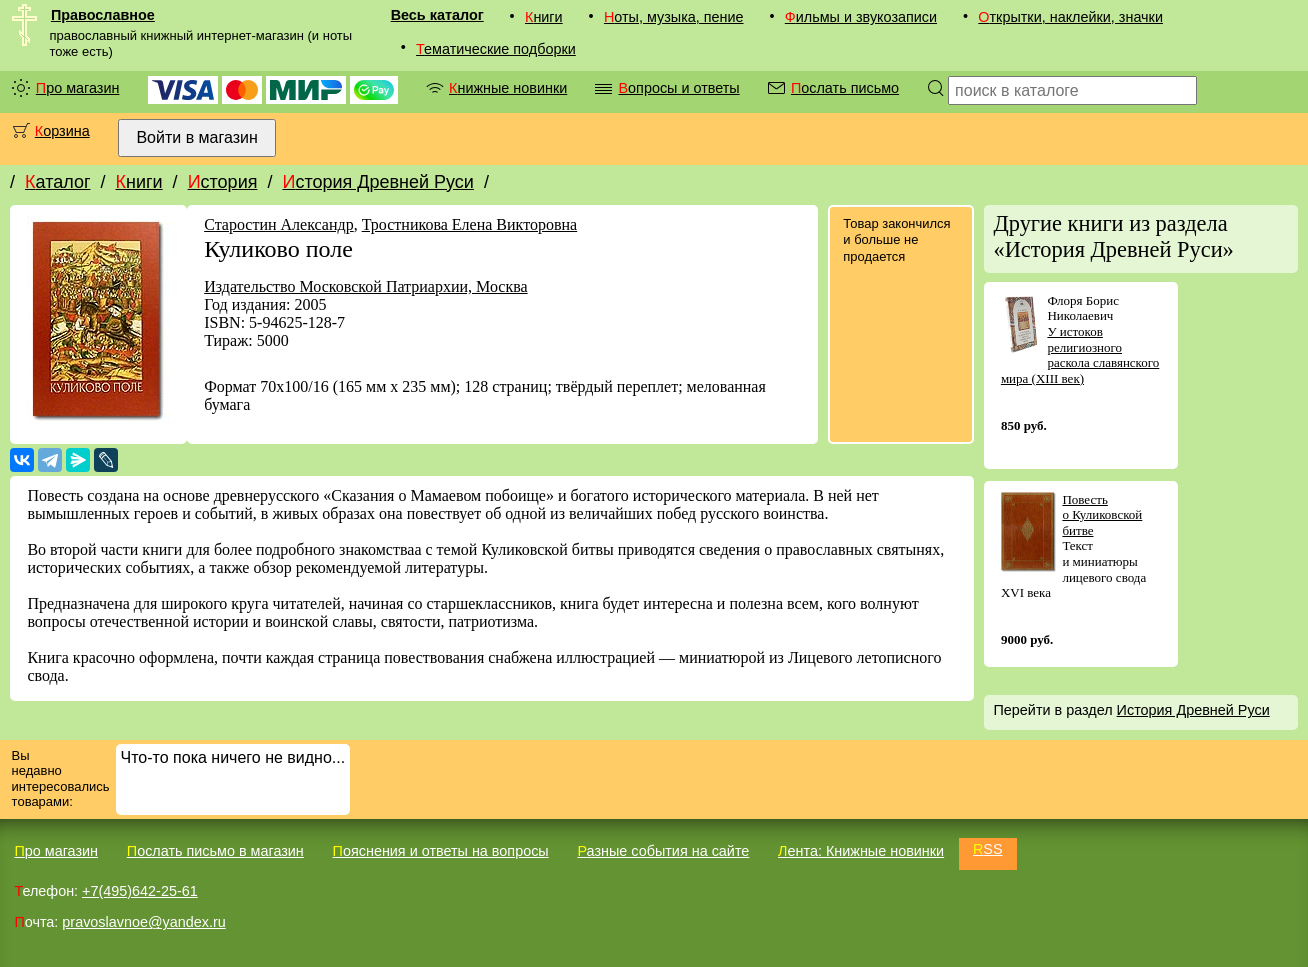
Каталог (57, 182)
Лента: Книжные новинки (861, 851)
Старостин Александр (278, 224)
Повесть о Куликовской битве (1102, 515)
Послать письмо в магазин (215, 851)
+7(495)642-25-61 (140, 891)
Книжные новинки (508, 88)
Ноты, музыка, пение (674, 17)
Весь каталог (437, 15)
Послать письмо (845, 88)
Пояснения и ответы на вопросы (441, 851)
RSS (988, 849)
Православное (103, 15)
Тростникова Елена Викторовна (470, 224)
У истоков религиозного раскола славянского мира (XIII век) (1080, 355)
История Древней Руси (377, 182)
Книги (544, 17)
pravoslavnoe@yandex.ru (143, 922)
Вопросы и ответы (678, 88)
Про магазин (78, 88)
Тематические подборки (496, 49)
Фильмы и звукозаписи (861, 17)
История (223, 182)
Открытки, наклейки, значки (1070, 17)
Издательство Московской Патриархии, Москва (365, 286)
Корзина (62, 131)
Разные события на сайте (663, 851)
